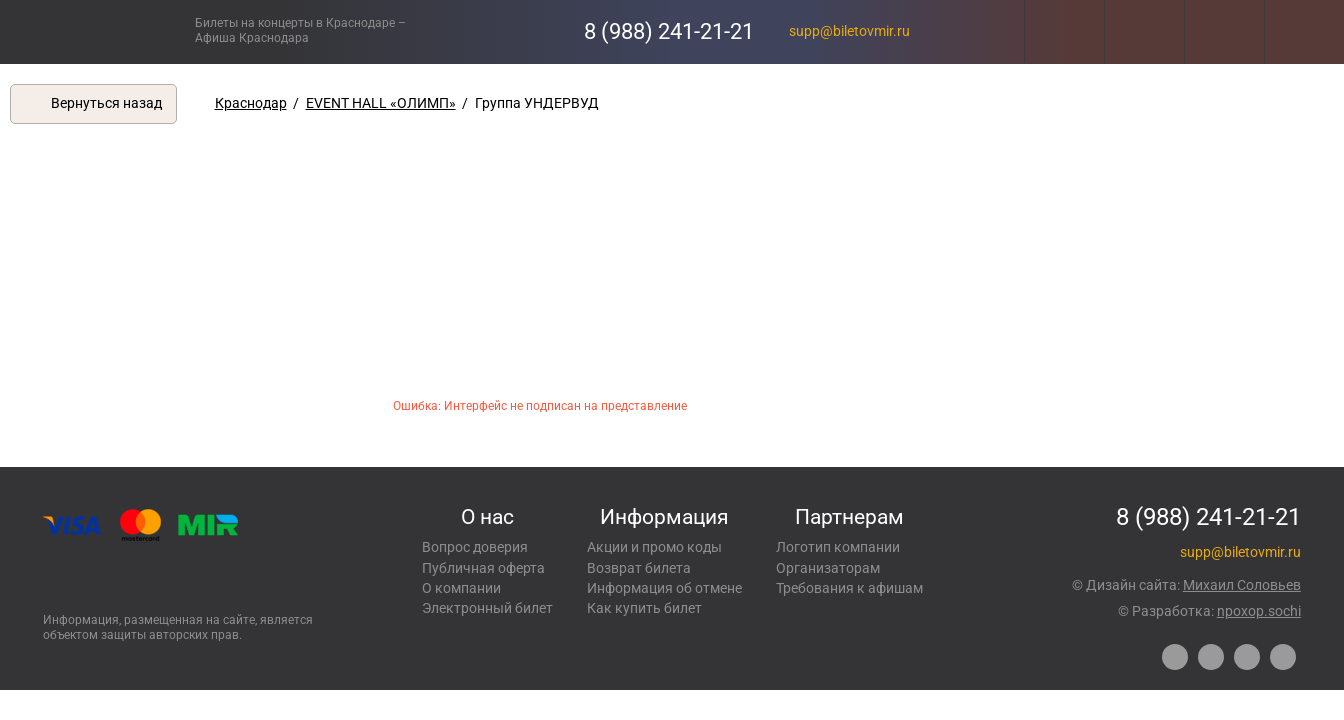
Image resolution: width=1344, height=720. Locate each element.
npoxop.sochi (1259, 611)
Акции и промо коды (654, 547)
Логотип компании (838, 547)
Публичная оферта (483, 568)
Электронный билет (487, 608)
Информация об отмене (664, 588)
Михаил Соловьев (1242, 585)
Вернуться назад (106, 103)
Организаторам (828, 568)
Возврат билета (639, 568)
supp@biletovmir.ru (849, 31)
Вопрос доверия (475, 547)
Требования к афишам (849, 588)
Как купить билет (644, 608)
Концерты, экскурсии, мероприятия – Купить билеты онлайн (97, 31)
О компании (461, 588)
